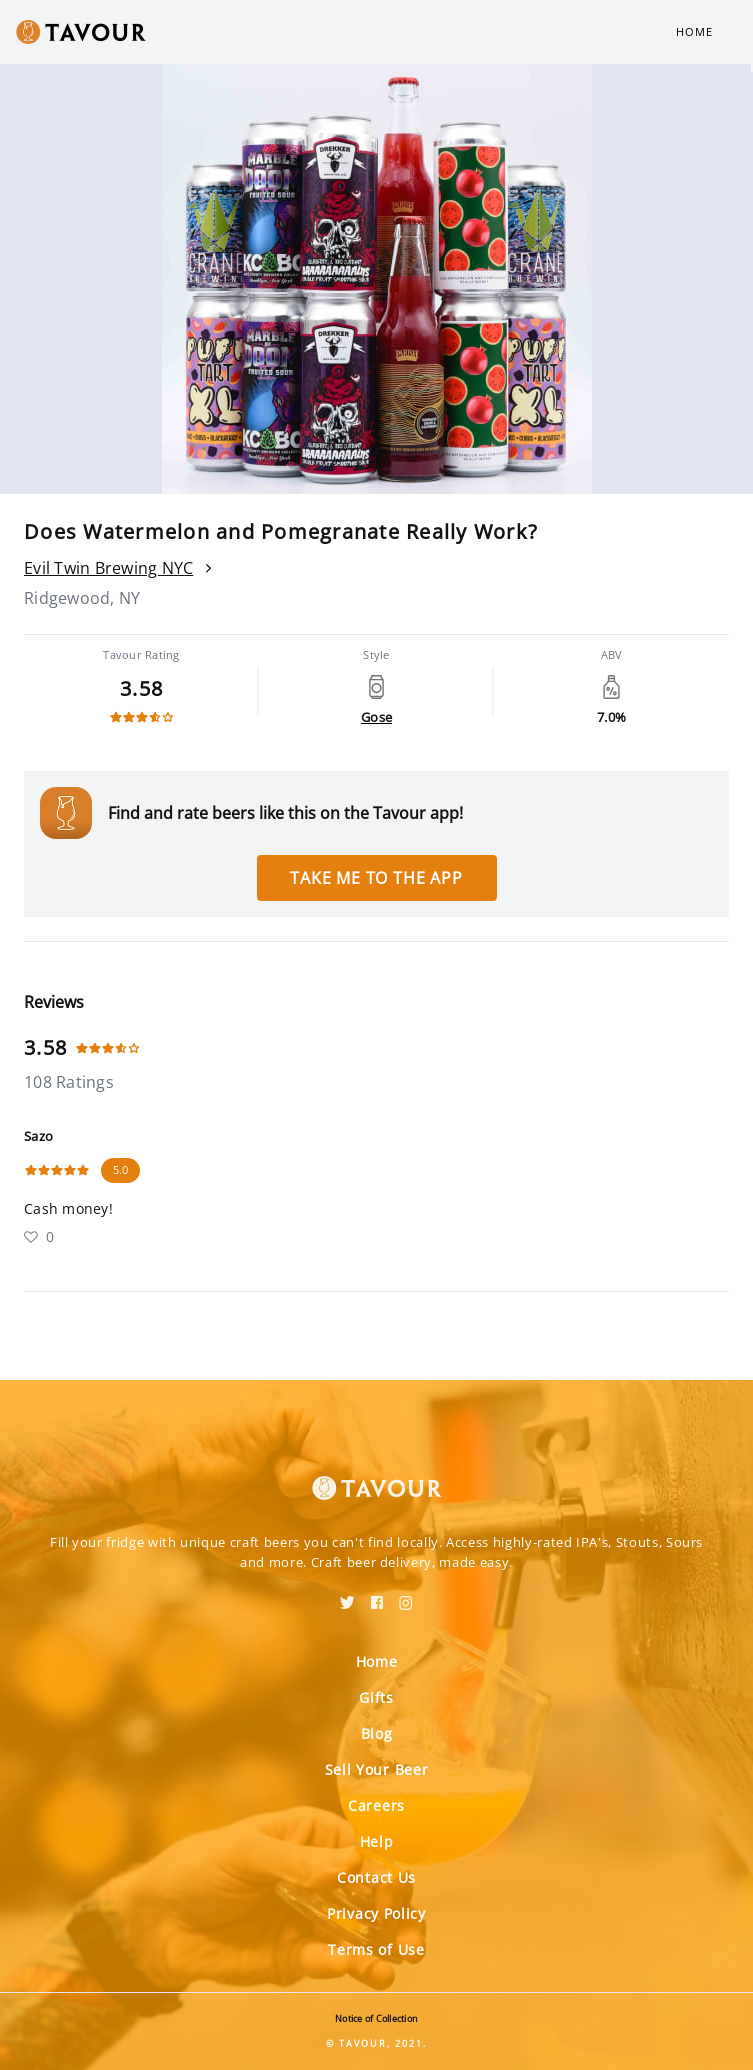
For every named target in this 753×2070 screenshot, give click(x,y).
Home (694, 31)
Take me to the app (376, 878)
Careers (376, 1805)
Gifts (376, 1697)
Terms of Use (376, 1949)
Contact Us (376, 1877)
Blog (377, 1733)
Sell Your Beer (377, 1769)
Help (377, 1841)
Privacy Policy (376, 1913)
